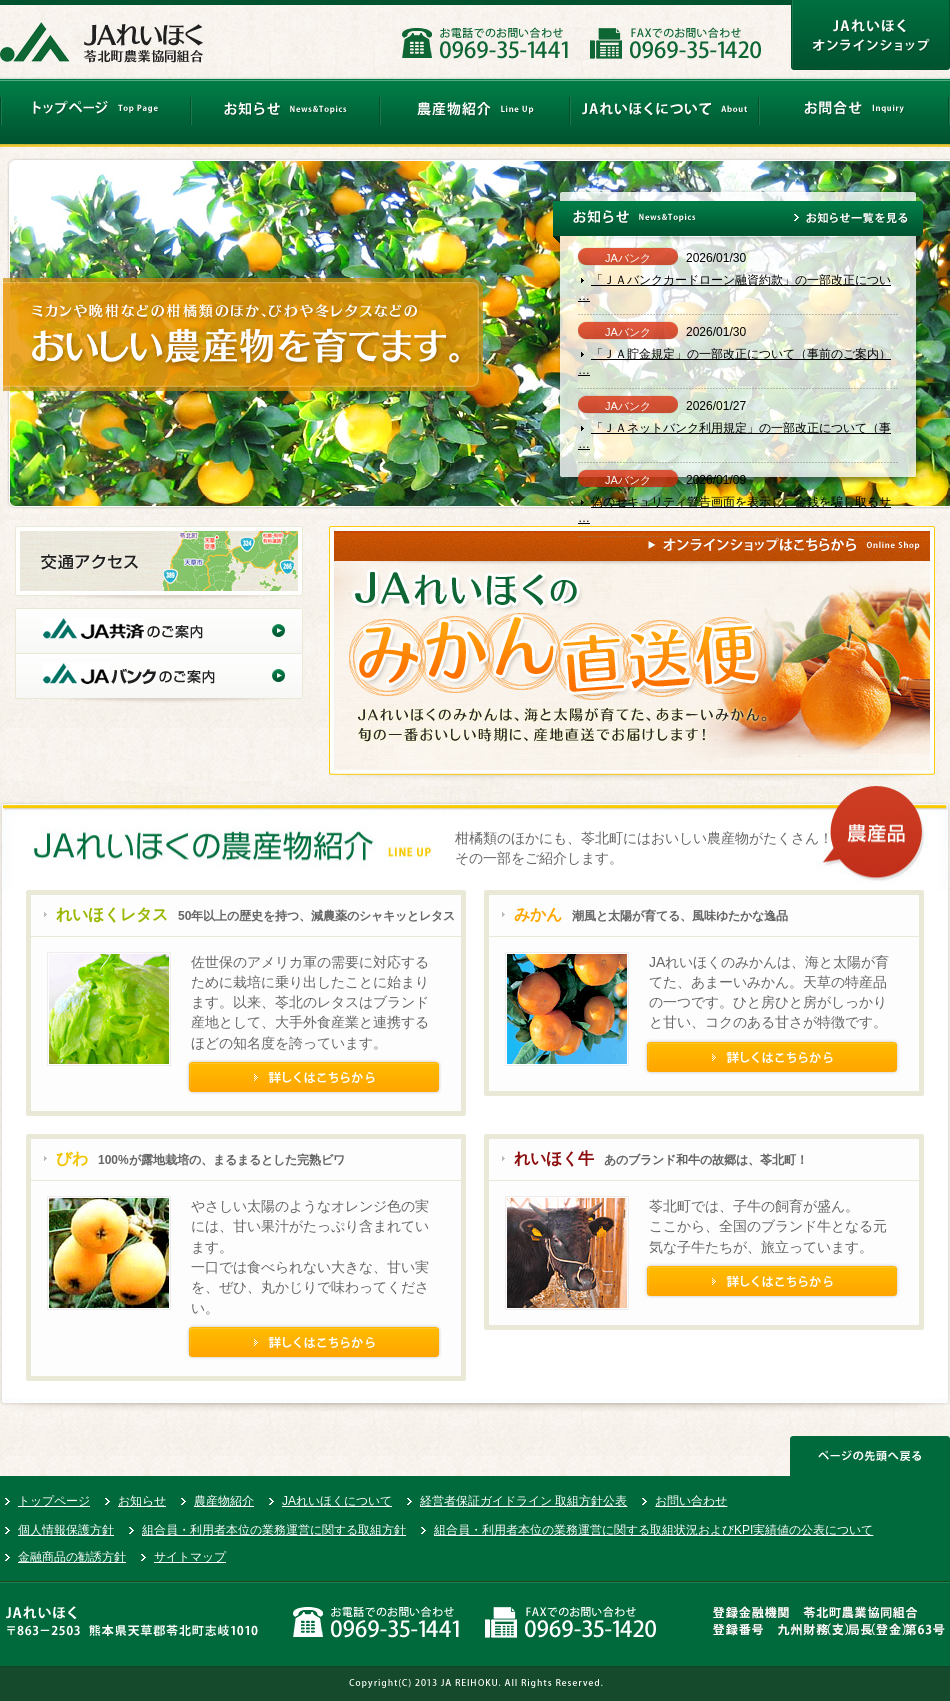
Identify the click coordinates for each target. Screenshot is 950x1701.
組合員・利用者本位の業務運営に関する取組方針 (274, 1530)
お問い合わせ (691, 1501)
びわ (72, 1158)
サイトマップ (190, 1557)
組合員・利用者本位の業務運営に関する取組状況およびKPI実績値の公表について (653, 1530)
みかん (538, 914)
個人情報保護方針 (66, 1530)
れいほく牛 (554, 1158)
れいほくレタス (112, 914)
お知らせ (142, 1501)
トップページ (54, 1501)
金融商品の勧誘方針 (72, 1557)
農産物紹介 (224, 1501)
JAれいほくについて (337, 1501)
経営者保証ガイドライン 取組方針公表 (523, 1501)
